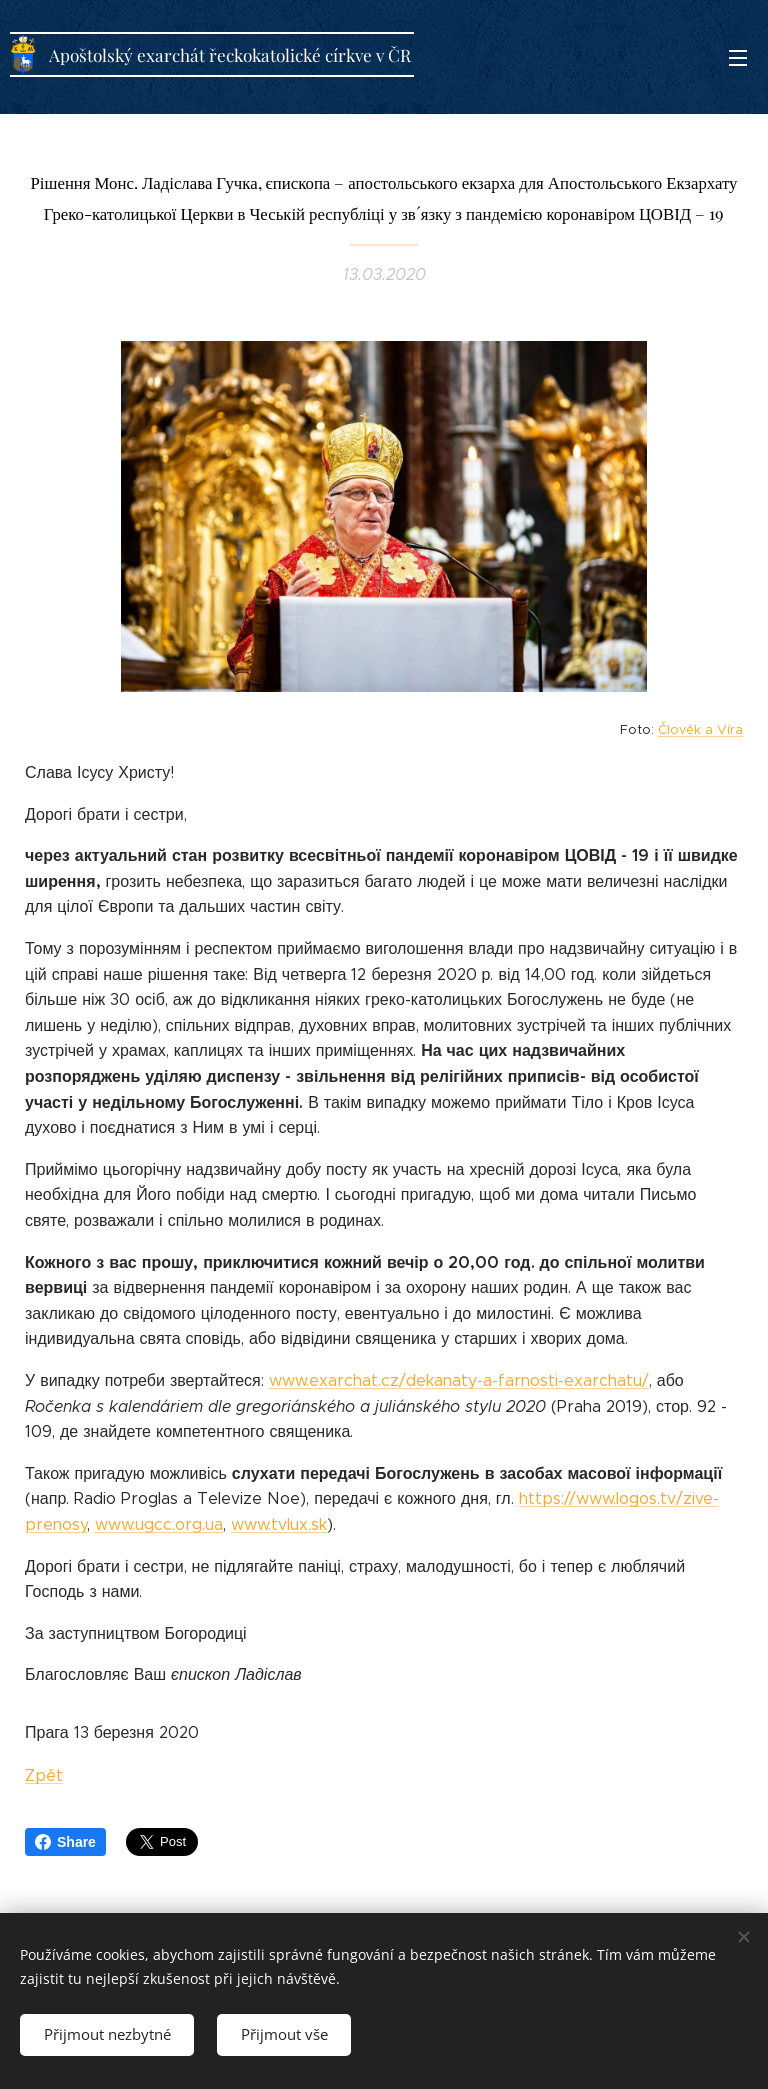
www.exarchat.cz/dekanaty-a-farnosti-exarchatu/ (459, 1380)
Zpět (44, 1775)
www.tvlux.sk (279, 1524)
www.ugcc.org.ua (159, 1524)
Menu (738, 58)
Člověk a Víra (700, 730)
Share (65, 1842)
